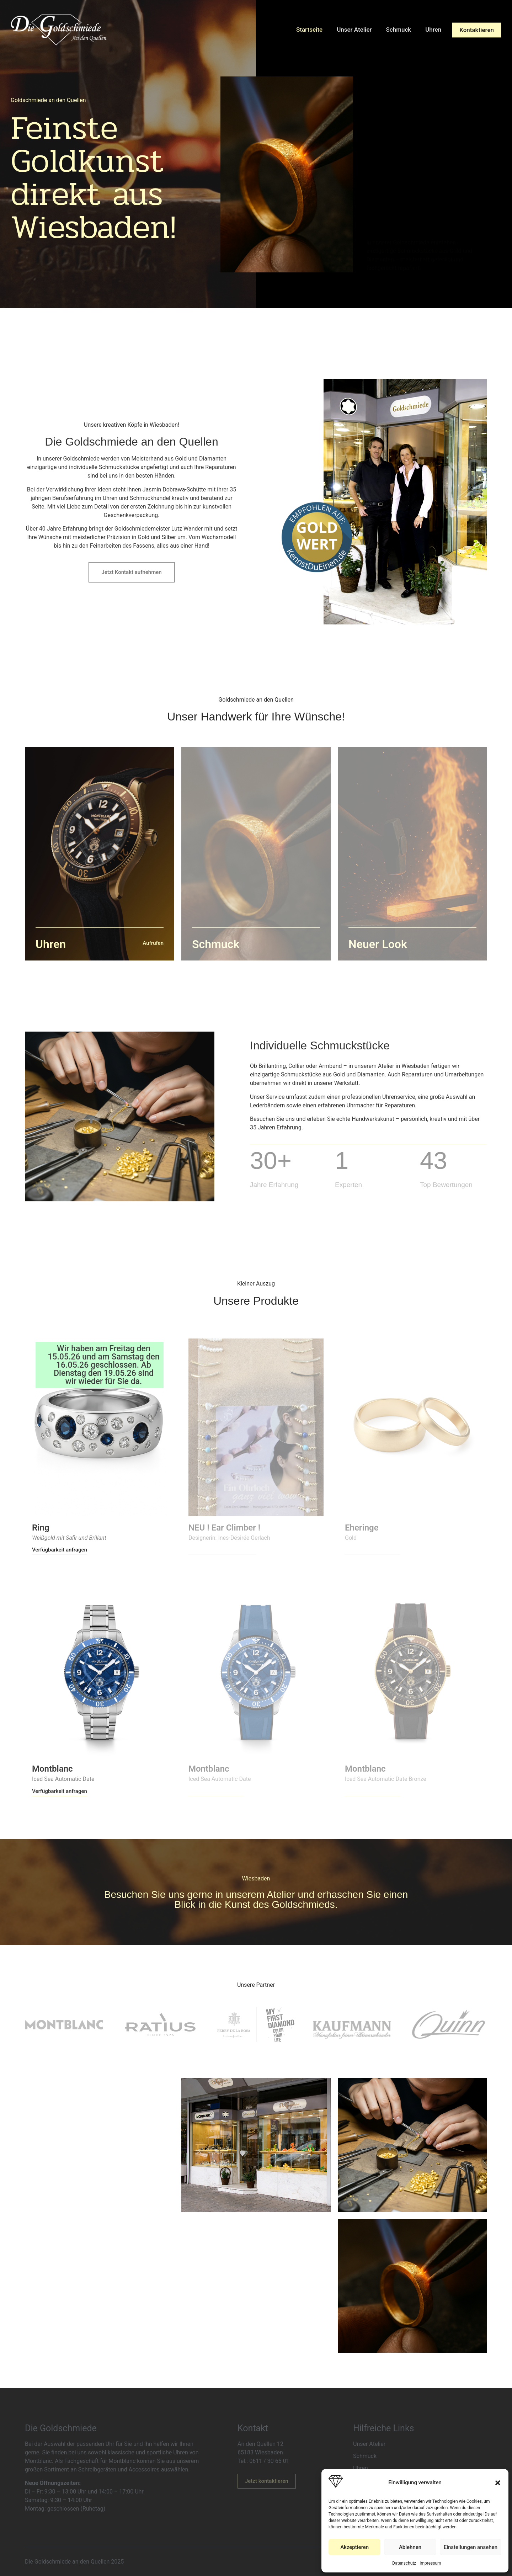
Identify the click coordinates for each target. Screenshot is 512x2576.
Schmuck (398, 29)
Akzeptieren (354, 2547)
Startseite (309, 29)
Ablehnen (410, 2547)
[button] (497, 2482)
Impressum (430, 2563)
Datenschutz (404, 2563)
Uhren (433, 29)
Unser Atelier (354, 29)
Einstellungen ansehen (470, 2547)
